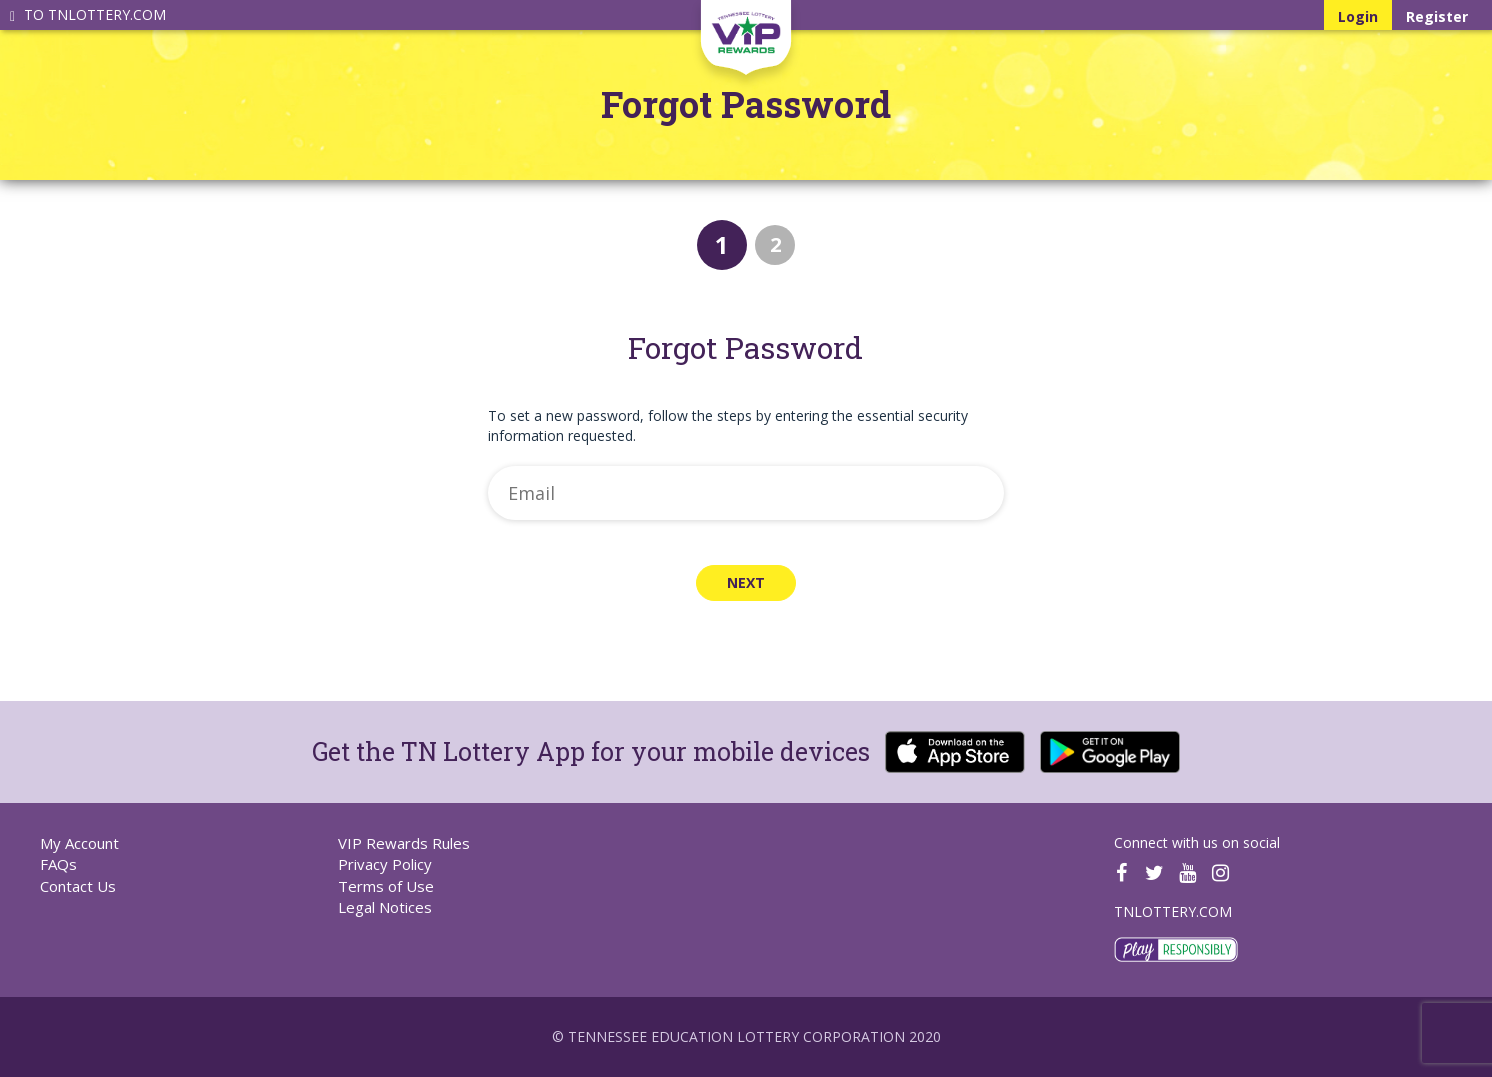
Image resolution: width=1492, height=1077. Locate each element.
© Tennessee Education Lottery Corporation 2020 (746, 1036)
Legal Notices (385, 907)
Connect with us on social (1197, 842)
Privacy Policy (385, 864)
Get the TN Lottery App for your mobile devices (591, 751)
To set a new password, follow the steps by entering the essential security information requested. (728, 425)
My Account (79, 843)
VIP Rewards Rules (404, 843)
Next (746, 582)
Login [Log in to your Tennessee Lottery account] (1365, 16)
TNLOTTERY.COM (1173, 911)
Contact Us (78, 886)
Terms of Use (386, 886)
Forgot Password (746, 104)
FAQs (58, 864)
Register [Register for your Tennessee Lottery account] (1437, 16)
